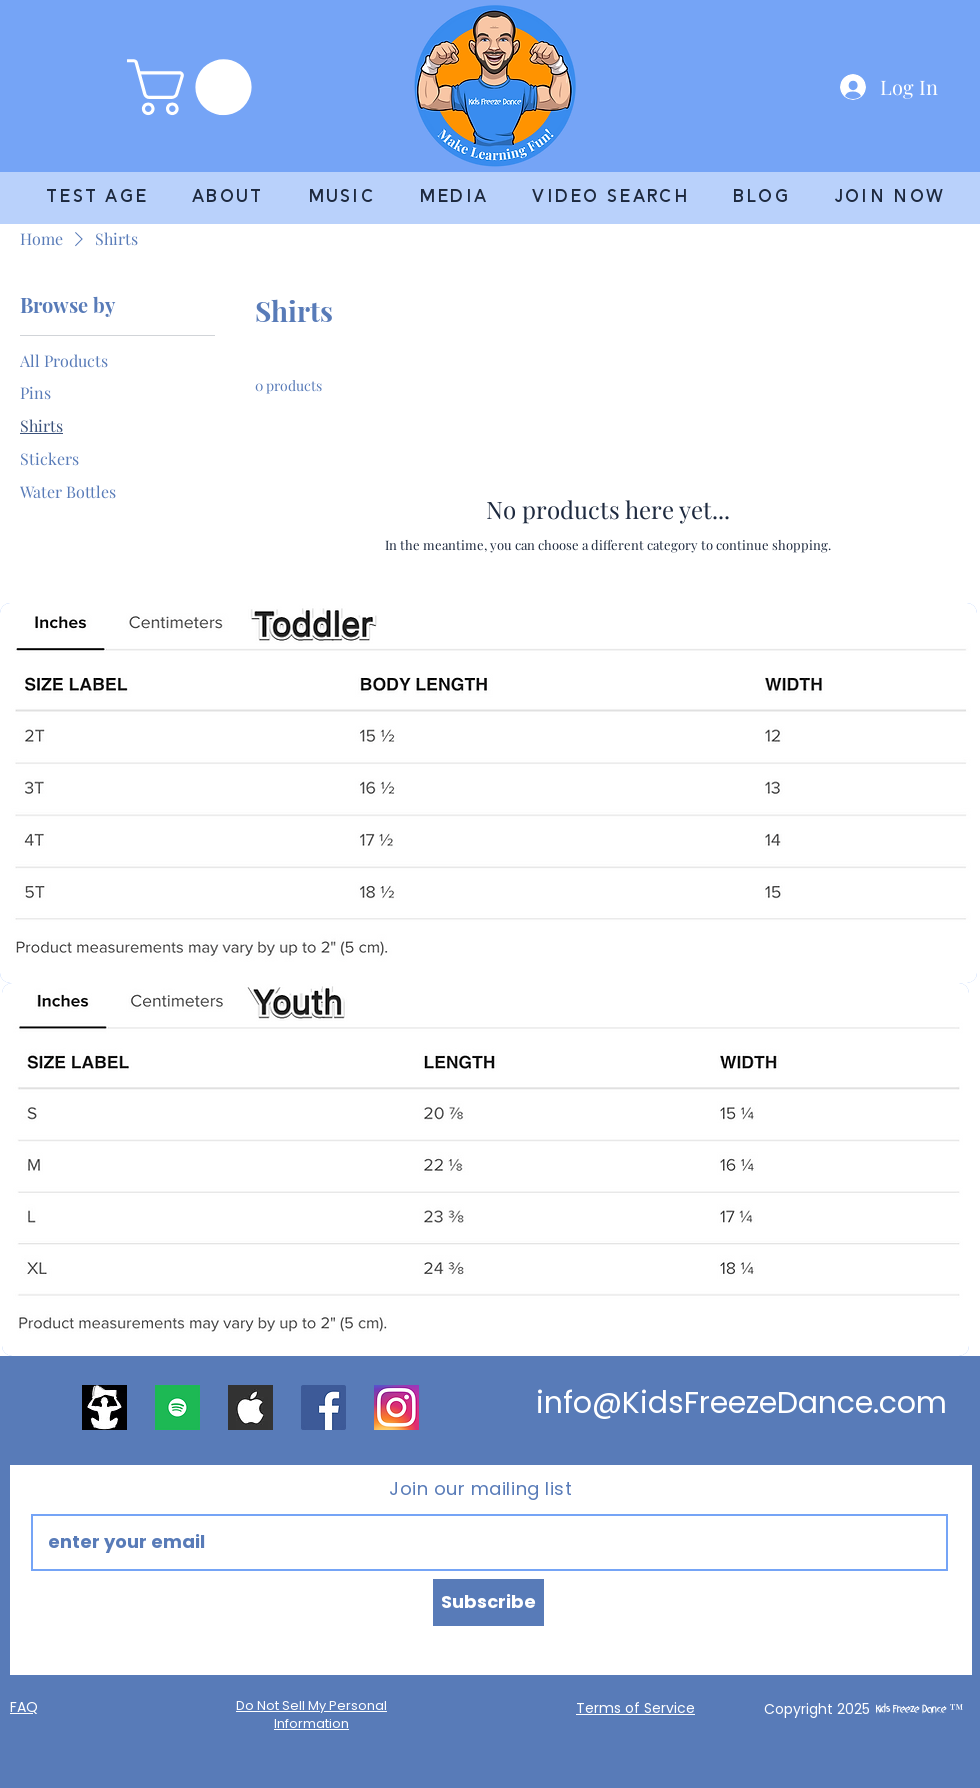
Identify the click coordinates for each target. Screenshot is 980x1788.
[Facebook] (323, 1407)
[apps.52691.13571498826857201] (177, 1407)
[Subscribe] (488, 1602)
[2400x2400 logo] (104, 1407)
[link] (196, 87)
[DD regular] (396, 1407)
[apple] (250, 1407)
